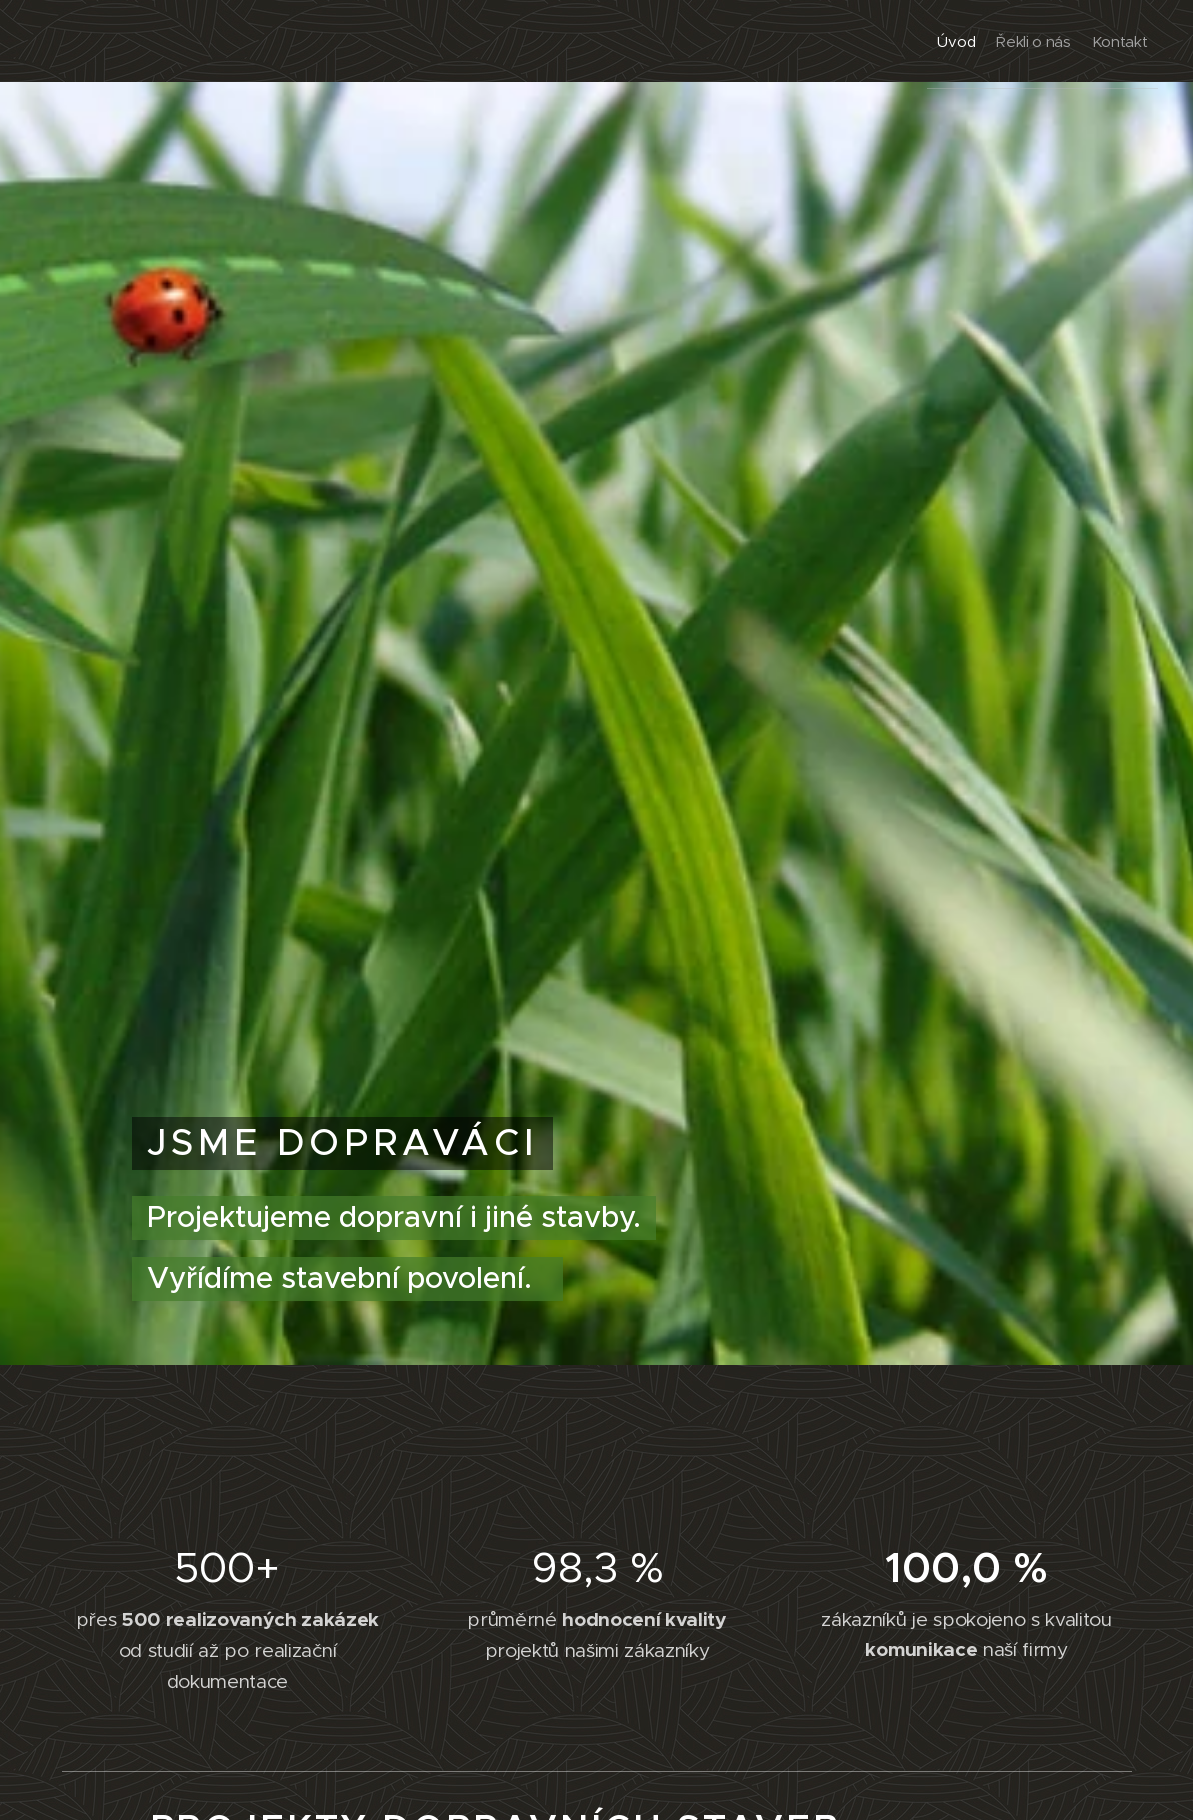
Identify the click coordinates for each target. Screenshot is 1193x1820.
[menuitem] (912, 41)
